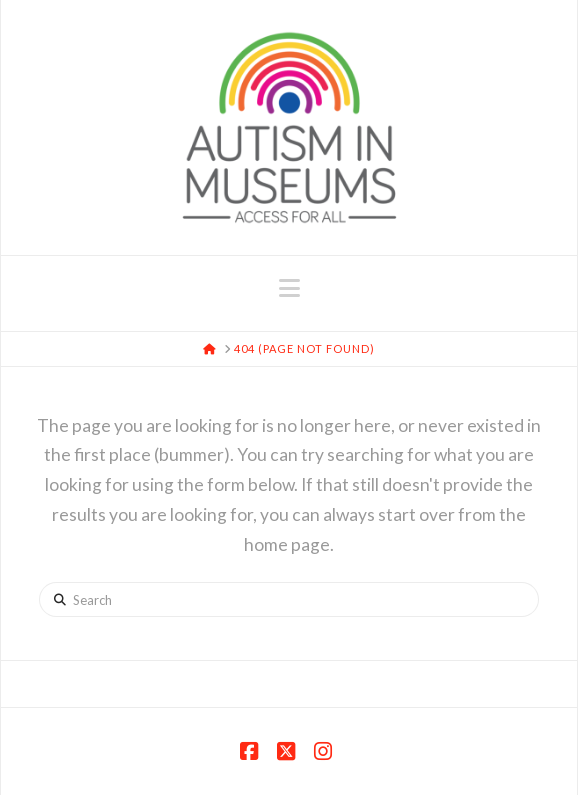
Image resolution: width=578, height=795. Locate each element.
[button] (289, 288)
